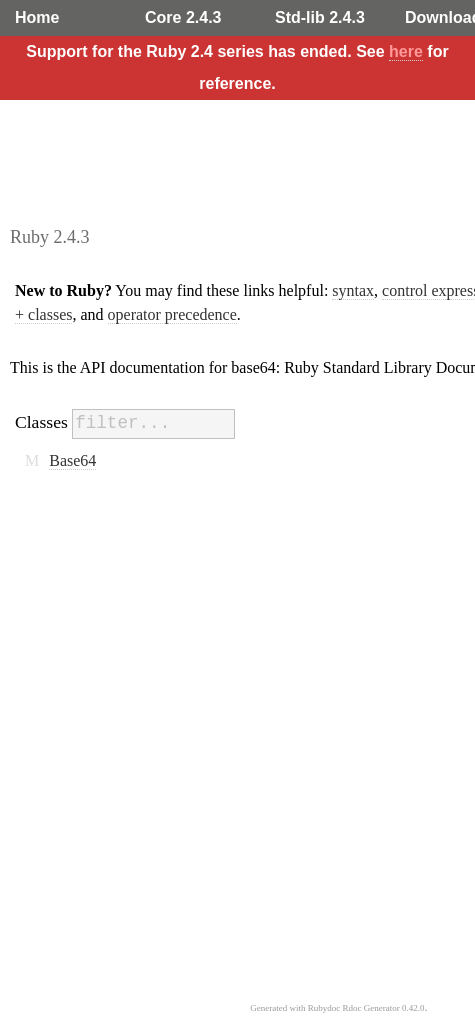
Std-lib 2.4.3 (320, 17)
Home (37, 17)
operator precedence (172, 314)
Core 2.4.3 (183, 17)
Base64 (72, 460)
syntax (353, 290)
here (406, 51)
